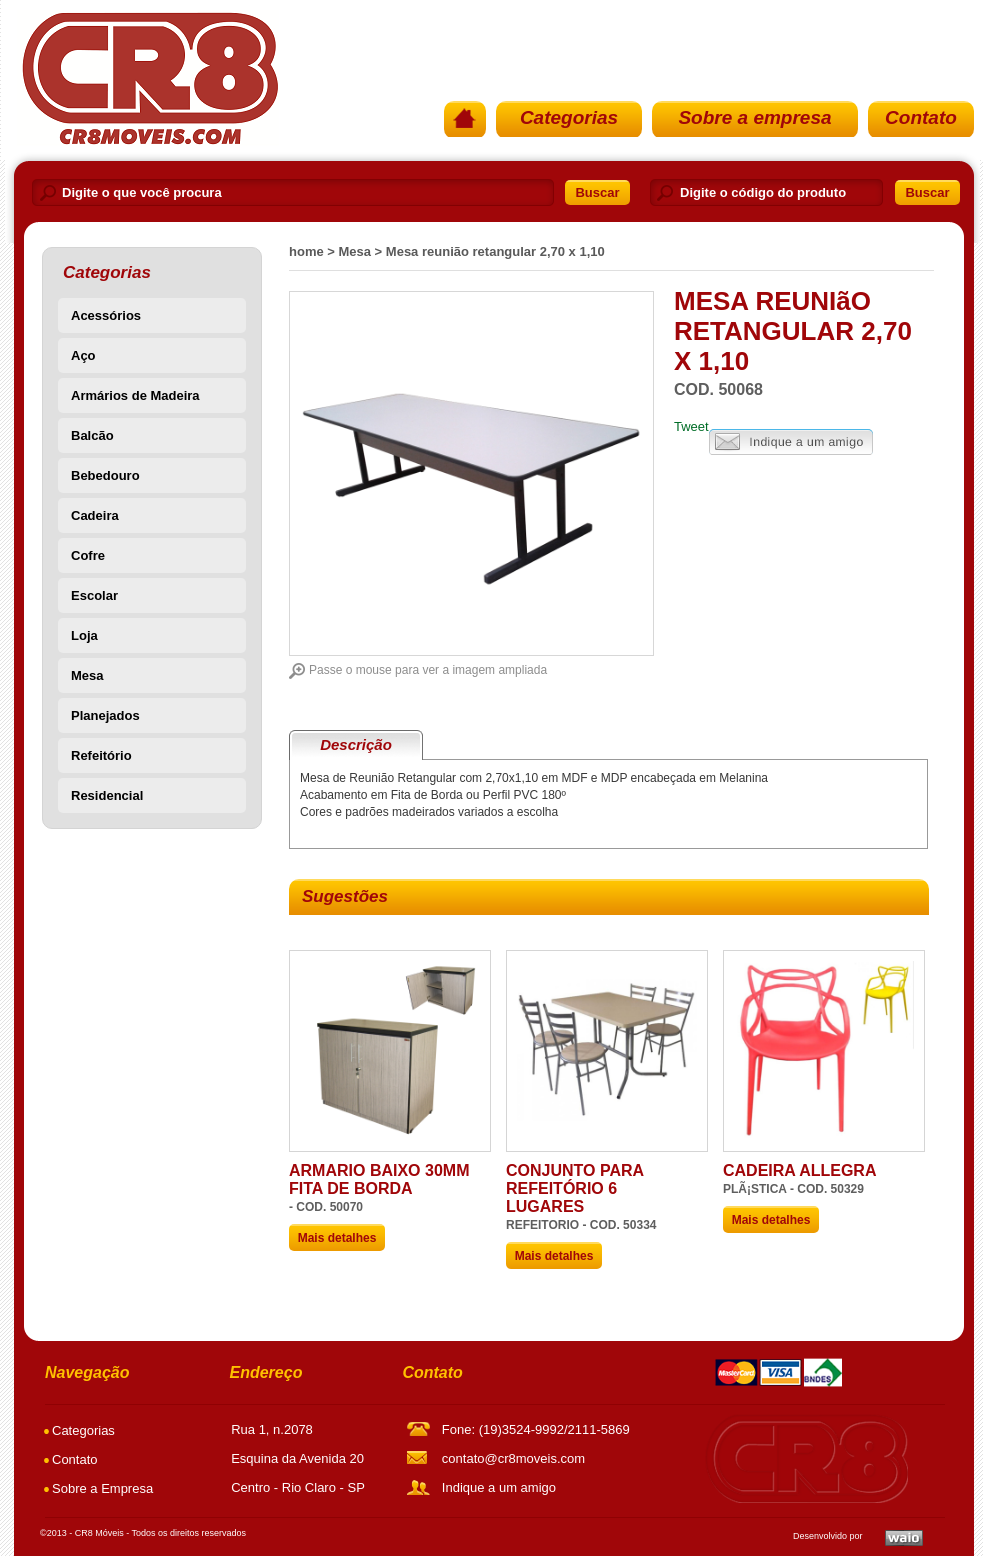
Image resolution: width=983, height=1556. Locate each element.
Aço (83, 355)
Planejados (105, 715)
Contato (921, 117)
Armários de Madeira (135, 395)
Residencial (107, 795)
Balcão (92, 435)
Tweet (691, 426)
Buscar (597, 192)
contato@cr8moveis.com (513, 1458)
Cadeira (95, 515)
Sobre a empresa (754, 117)
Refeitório (101, 755)
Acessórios (106, 315)
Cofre (88, 555)
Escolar (94, 595)
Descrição (356, 744)
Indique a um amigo (791, 442)
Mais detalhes (337, 1238)
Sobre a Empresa (102, 1488)
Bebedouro (105, 475)
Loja (84, 635)
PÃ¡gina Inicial (148, 78)
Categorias (569, 117)
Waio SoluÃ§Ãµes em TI (904, 1538)
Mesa (87, 675)
